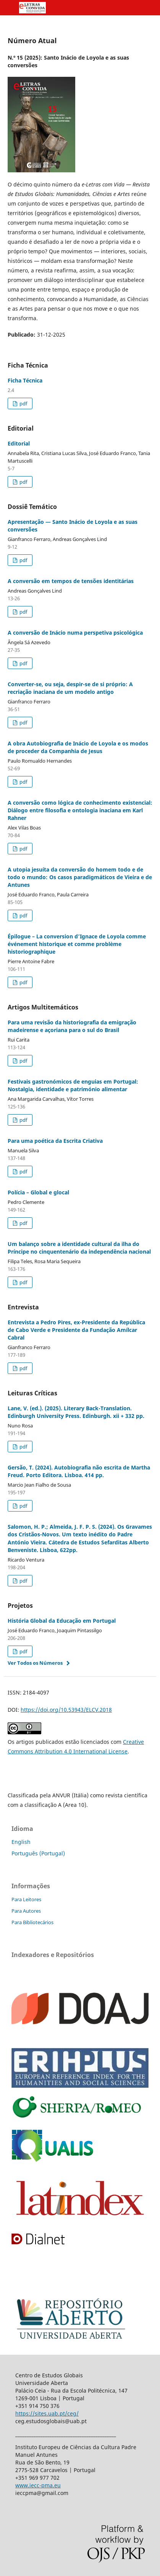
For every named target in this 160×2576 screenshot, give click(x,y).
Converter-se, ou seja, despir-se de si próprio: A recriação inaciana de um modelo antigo (70, 687)
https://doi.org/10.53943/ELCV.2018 (66, 1709)
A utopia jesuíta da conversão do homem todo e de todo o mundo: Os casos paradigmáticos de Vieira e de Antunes (80, 877)
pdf (22, 403)
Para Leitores (26, 1899)
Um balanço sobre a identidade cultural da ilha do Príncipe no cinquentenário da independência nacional (79, 1247)
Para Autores (26, 1910)
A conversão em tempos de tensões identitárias (71, 581)
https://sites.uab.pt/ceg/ (47, 2413)
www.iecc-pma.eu (38, 2485)
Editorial (19, 443)
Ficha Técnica (25, 380)
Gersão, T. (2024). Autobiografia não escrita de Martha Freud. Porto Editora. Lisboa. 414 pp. (79, 1471)
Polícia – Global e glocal (38, 1192)
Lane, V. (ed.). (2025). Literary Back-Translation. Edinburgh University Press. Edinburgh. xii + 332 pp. (76, 1412)
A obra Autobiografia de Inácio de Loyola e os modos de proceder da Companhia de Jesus (78, 747)
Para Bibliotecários (32, 1922)
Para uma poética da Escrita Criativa (55, 1140)
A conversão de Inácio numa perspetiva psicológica (75, 632)
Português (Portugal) (38, 1853)
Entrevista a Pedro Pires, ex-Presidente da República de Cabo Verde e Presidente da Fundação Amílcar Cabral (76, 1330)
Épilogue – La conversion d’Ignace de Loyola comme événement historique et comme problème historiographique (77, 944)
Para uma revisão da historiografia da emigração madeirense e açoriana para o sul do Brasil (72, 1026)
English (21, 1841)
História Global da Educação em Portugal (62, 1620)
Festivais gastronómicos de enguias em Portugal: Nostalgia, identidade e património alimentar (73, 1085)
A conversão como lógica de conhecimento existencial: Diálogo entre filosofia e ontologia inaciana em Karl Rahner (80, 810)
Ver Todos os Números (35, 1662)
